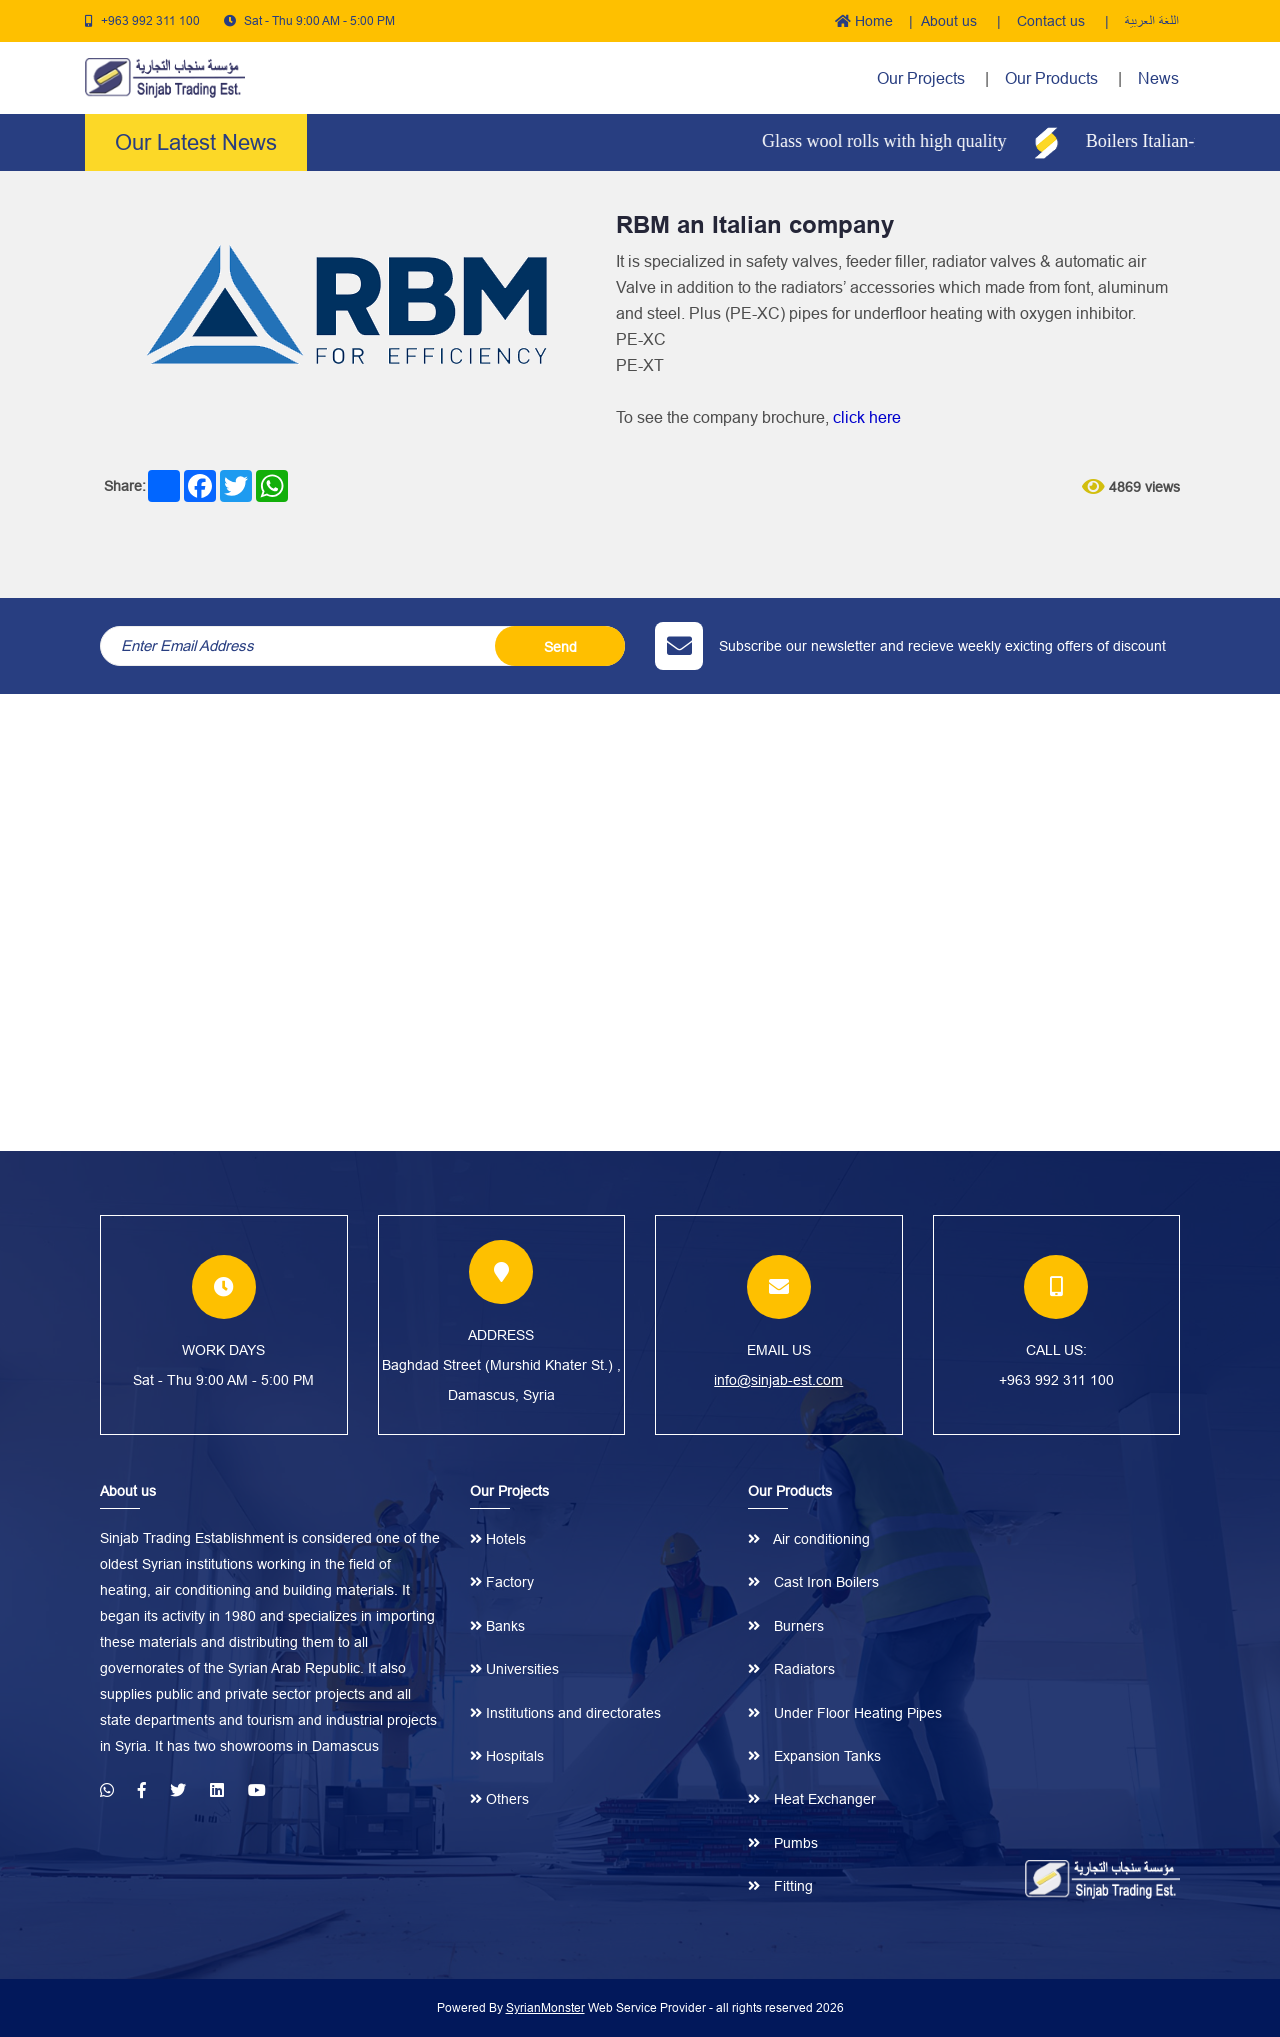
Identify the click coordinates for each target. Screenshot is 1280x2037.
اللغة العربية (1152, 21)
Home (864, 21)
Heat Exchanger (812, 1799)
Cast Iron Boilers (813, 1582)
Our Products (1053, 78)
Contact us (1053, 21)
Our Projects (921, 78)
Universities (514, 1669)
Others (499, 1799)
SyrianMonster (545, 2007)
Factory (502, 1582)
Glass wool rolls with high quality (898, 141)
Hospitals (507, 1756)
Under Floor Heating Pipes (845, 1713)
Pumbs (783, 1843)
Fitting (780, 1886)
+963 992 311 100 (150, 20)
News (1158, 78)
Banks (497, 1626)
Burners (786, 1626)
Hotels (498, 1539)
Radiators (791, 1669)
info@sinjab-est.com (778, 1380)
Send (560, 647)
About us (951, 21)
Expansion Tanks (814, 1756)
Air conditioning (809, 1539)
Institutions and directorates (565, 1713)
